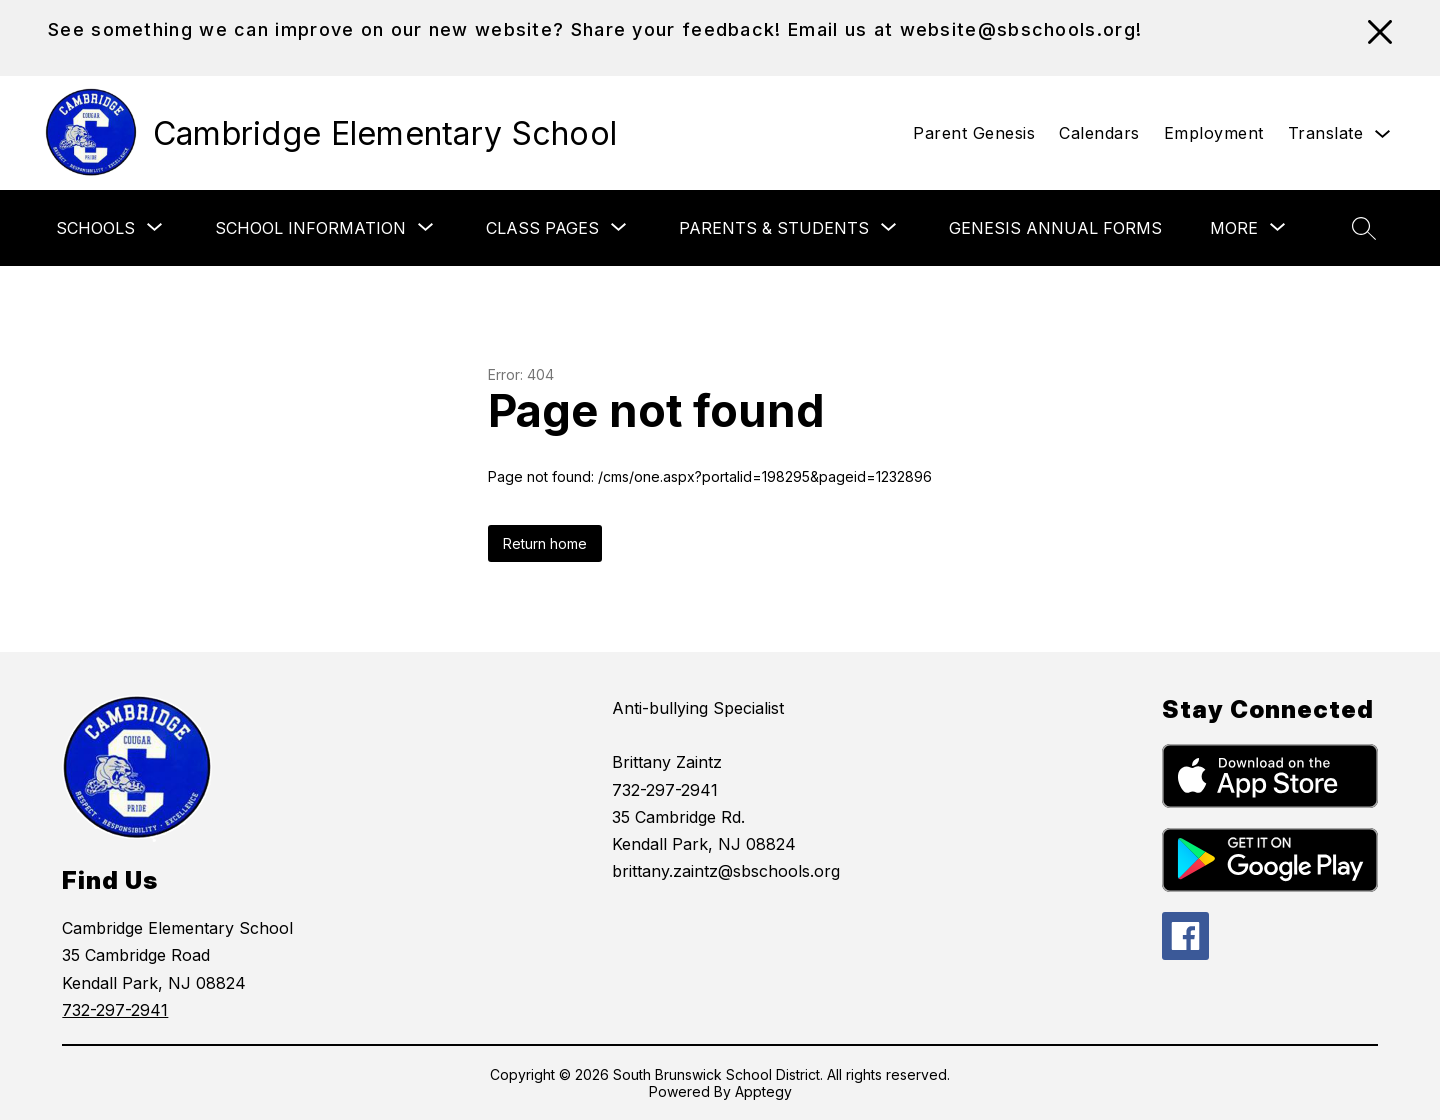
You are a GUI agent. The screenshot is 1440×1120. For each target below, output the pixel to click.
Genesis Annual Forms (1055, 228)
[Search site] (1364, 228)
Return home (545, 543)
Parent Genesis (974, 133)
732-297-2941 (115, 1010)
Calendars (1099, 133)
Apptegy (763, 1091)
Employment (1214, 133)
